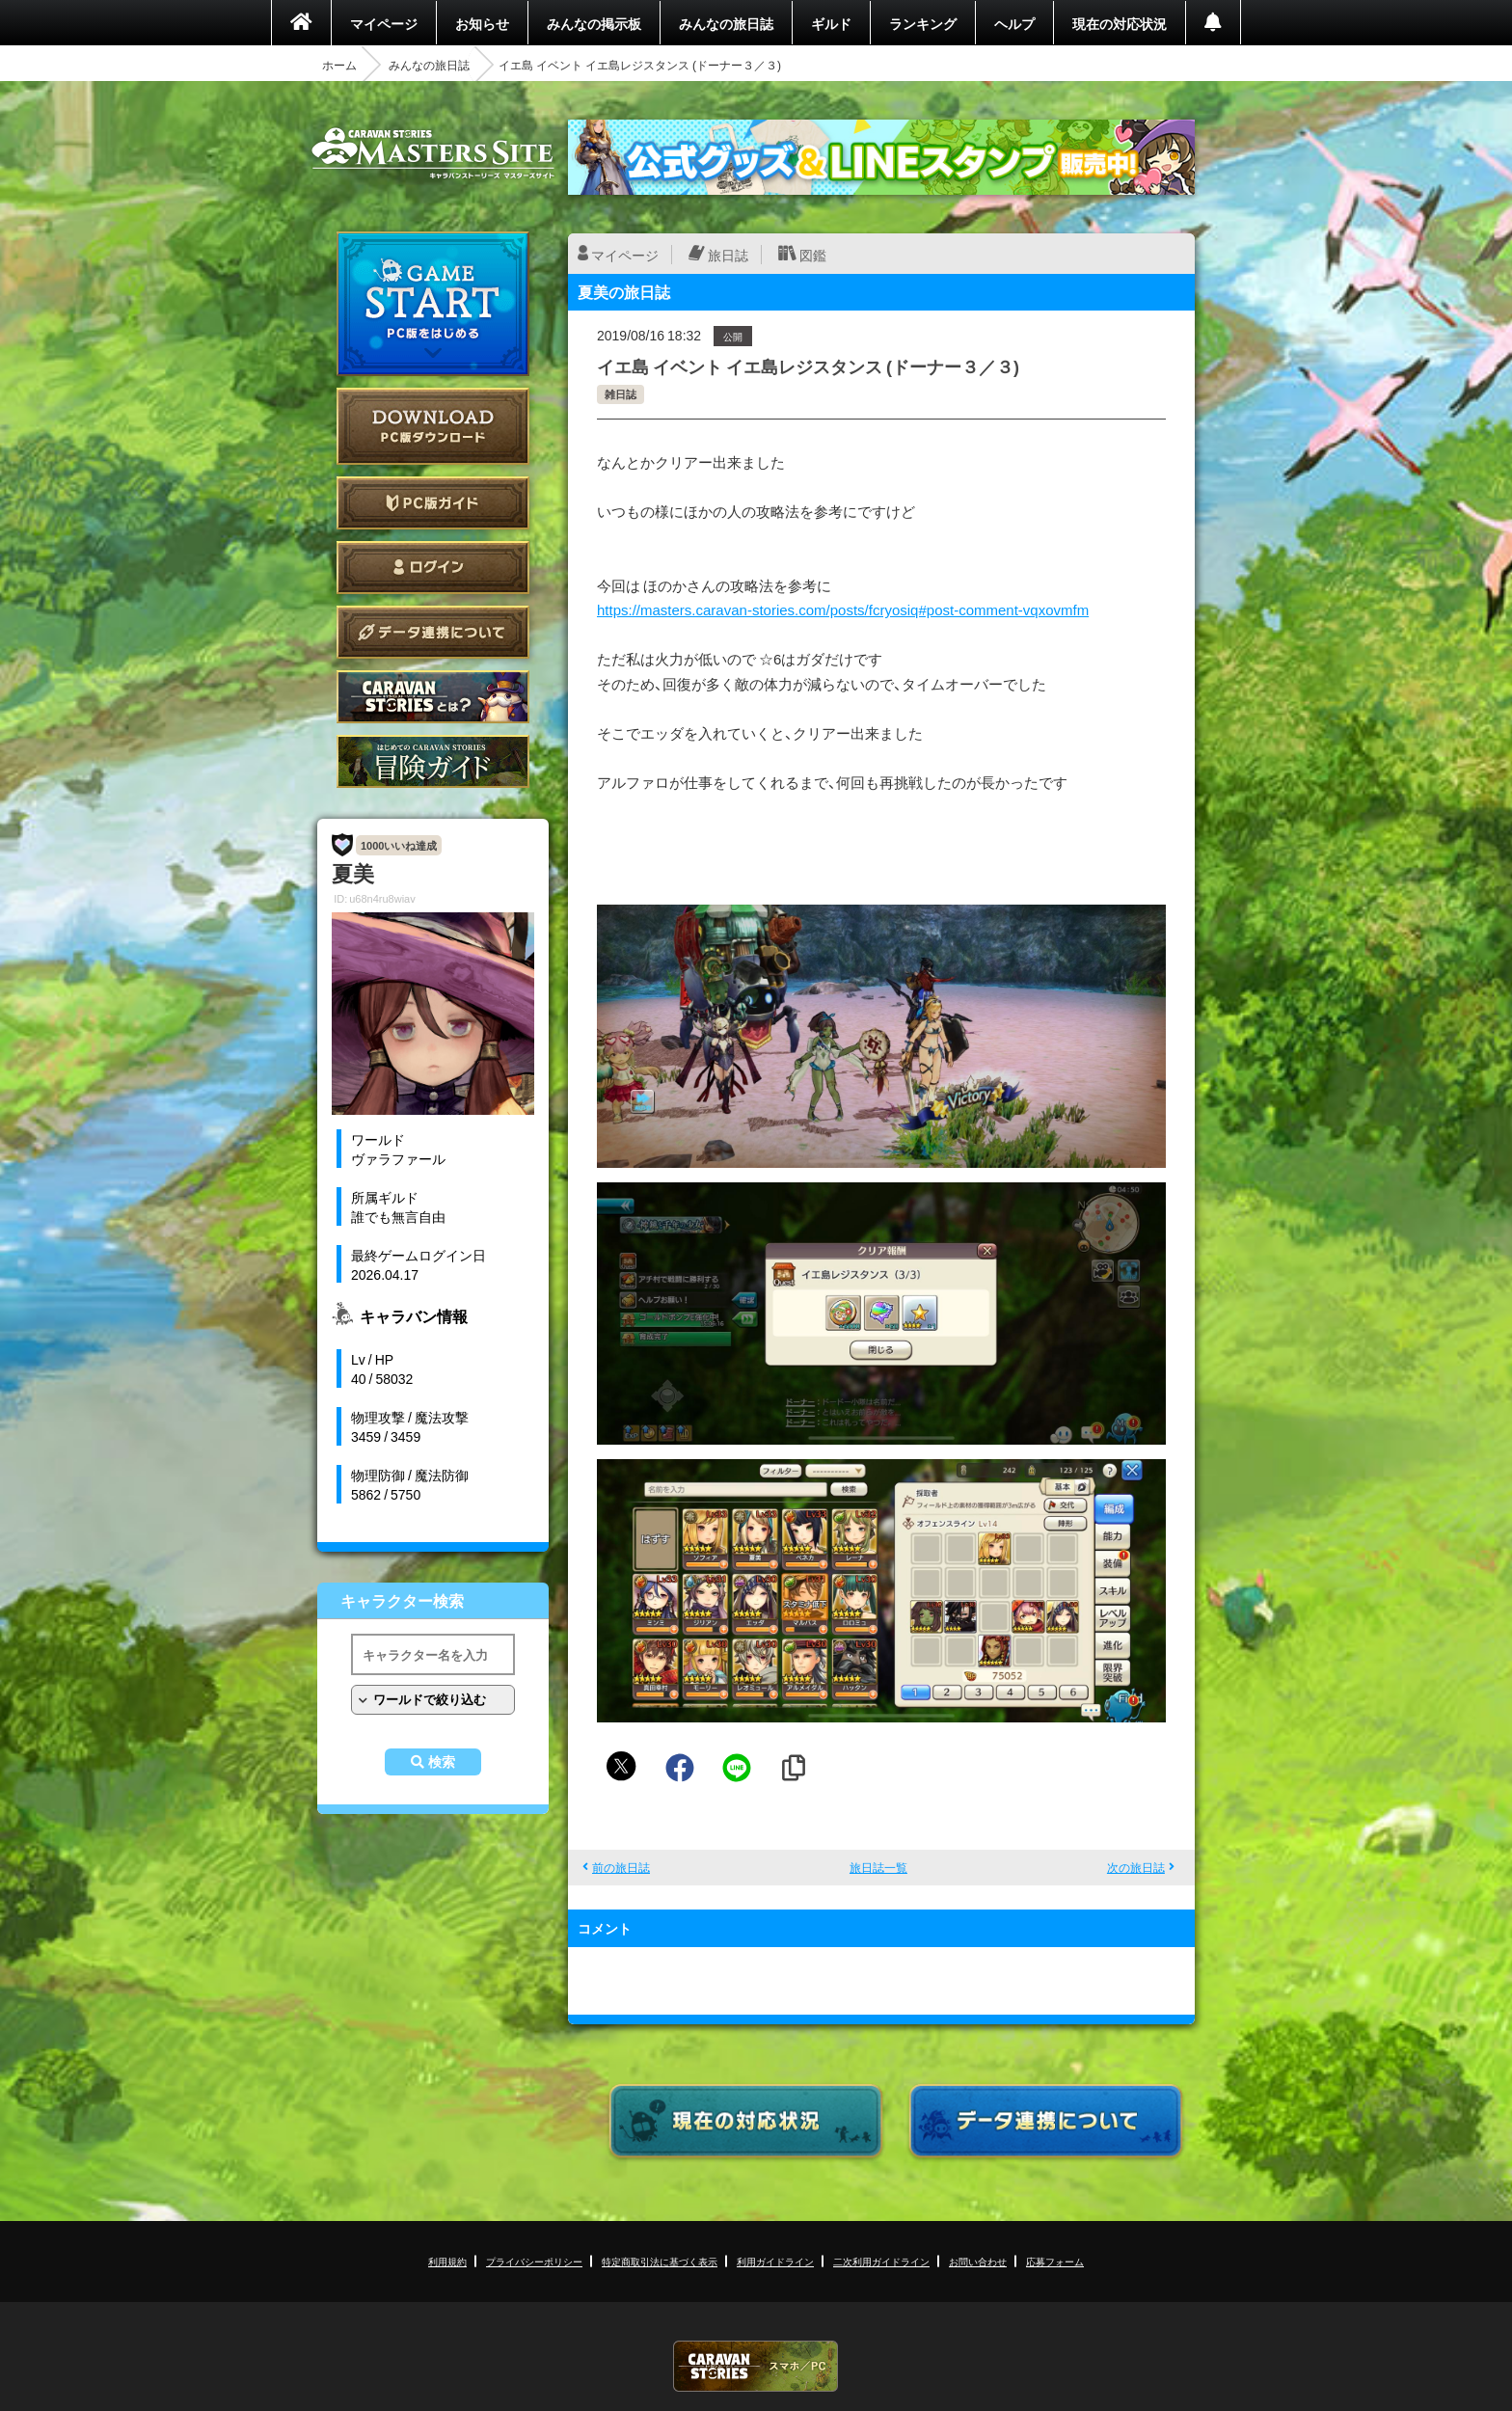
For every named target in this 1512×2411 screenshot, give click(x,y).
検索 (441, 1762)
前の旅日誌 (621, 1867)
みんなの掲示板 (594, 23)
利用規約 (447, 2261)
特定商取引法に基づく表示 (659, 2261)
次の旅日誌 (1136, 1867)
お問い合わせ (978, 2261)
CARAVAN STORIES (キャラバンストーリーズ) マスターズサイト (433, 153)
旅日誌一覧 (878, 1867)
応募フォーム (1055, 2261)
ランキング (923, 23)
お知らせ (482, 23)
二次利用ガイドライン (881, 2261)
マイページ (384, 23)
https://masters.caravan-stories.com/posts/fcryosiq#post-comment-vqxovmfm (843, 609)
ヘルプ (1014, 23)
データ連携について (433, 632)
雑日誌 (620, 394)
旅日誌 (728, 254)
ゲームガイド (433, 761)
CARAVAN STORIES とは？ (433, 696)
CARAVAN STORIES (756, 2366)
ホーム (339, 64)
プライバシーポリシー (534, 2261)
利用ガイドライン (775, 2261)
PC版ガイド (433, 502)
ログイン (433, 567)
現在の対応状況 (1119, 23)
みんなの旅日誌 (726, 23)
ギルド (831, 23)
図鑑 (812, 254)
